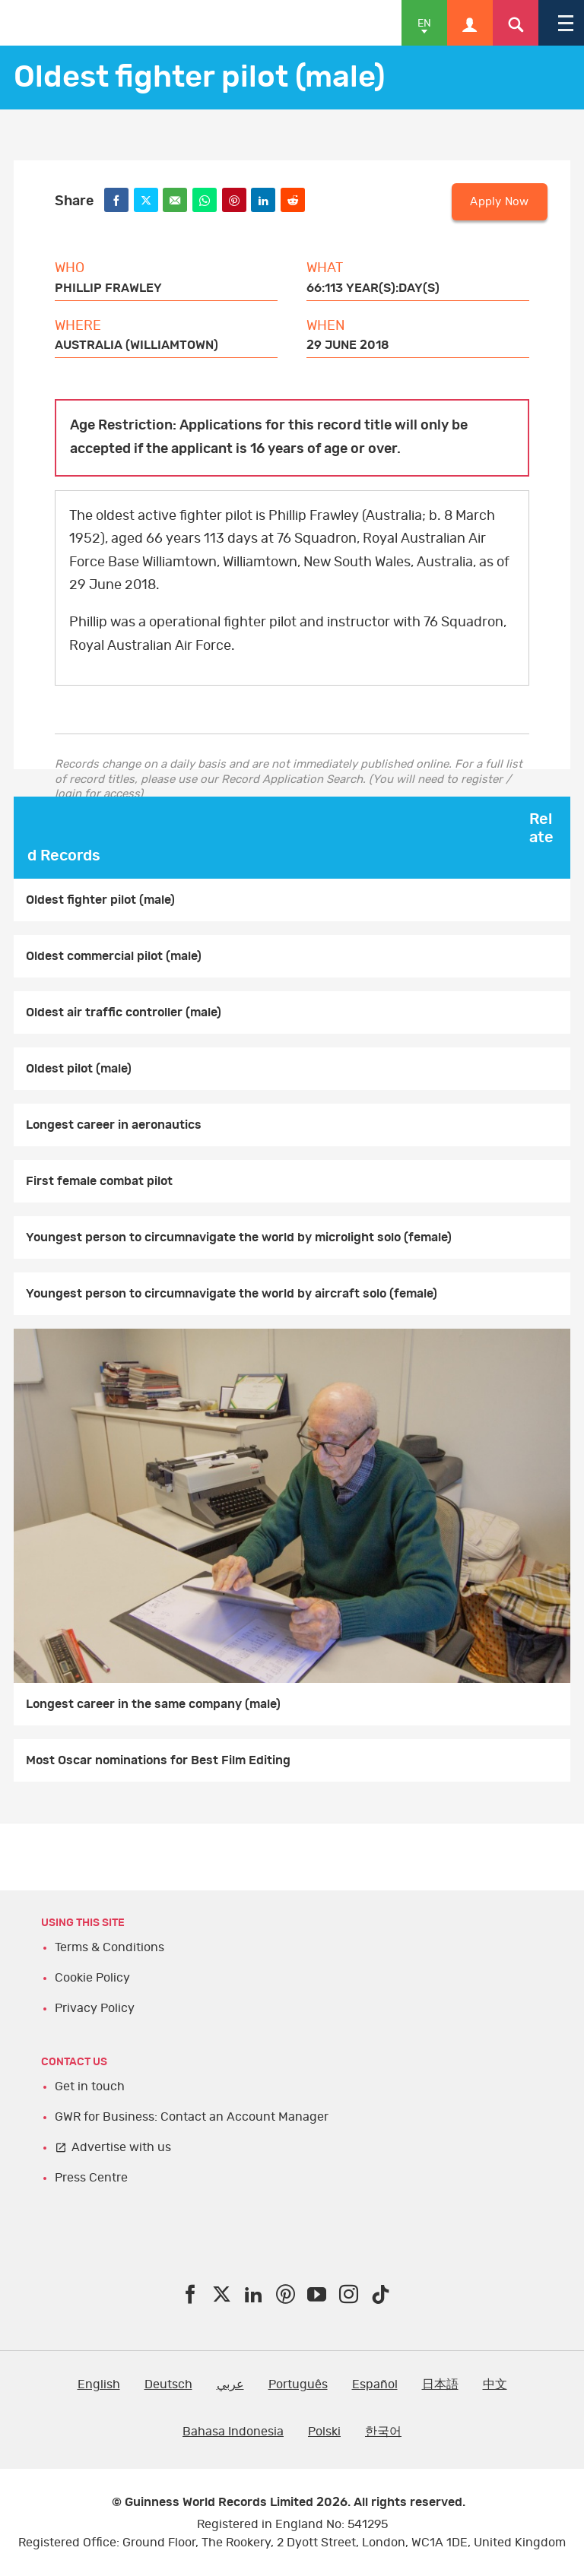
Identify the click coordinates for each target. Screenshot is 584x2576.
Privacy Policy (95, 2008)
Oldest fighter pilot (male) (100, 900)
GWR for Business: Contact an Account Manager (191, 2117)
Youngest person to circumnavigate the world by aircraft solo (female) (231, 1294)
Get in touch (90, 2086)
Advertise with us (121, 2147)
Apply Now (499, 202)
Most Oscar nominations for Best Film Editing (158, 1760)
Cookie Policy (92, 1978)
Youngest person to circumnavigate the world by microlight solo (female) (239, 1237)
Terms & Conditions (109, 1947)
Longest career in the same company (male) (153, 1704)
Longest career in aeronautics (114, 1125)
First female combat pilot (99, 1181)
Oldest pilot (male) (79, 1069)
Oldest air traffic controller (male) (123, 1012)
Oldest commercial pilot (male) (114, 956)
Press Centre (91, 2178)
